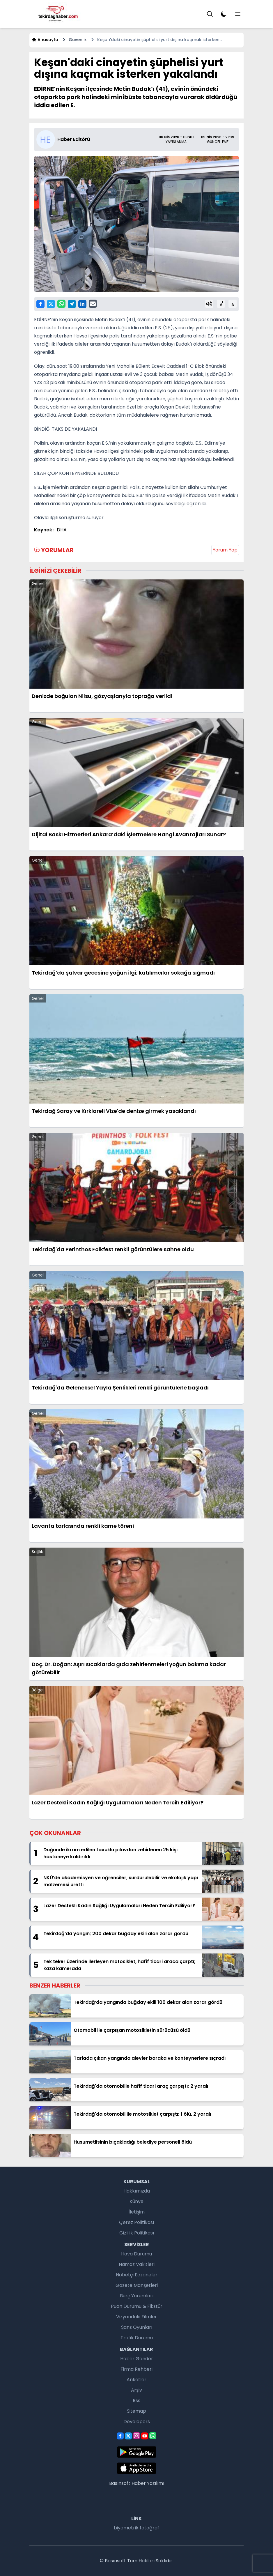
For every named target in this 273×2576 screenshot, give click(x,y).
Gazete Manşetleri (137, 2285)
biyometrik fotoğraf (136, 2527)
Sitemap (136, 2411)
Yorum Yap (225, 550)
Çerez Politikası (136, 2222)
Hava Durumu (136, 2253)
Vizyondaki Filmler (136, 2316)
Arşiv (136, 2390)
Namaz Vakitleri (137, 2264)
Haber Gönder (136, 2358)
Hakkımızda (136, 2191)
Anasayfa (45, 40)
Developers (136, 2421)
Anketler (136, 2379)
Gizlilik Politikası (136, 2233)
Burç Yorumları (136, 2295)
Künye (136, 2201)
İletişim (137, 2212)
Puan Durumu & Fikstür (136, 2306)
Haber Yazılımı (148, 2483)
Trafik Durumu (136, 2337)
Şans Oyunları (136, 2327)
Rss (136, 2400)
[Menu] (210, 14)
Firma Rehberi (136, 2369)
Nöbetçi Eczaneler (136, 2274)
